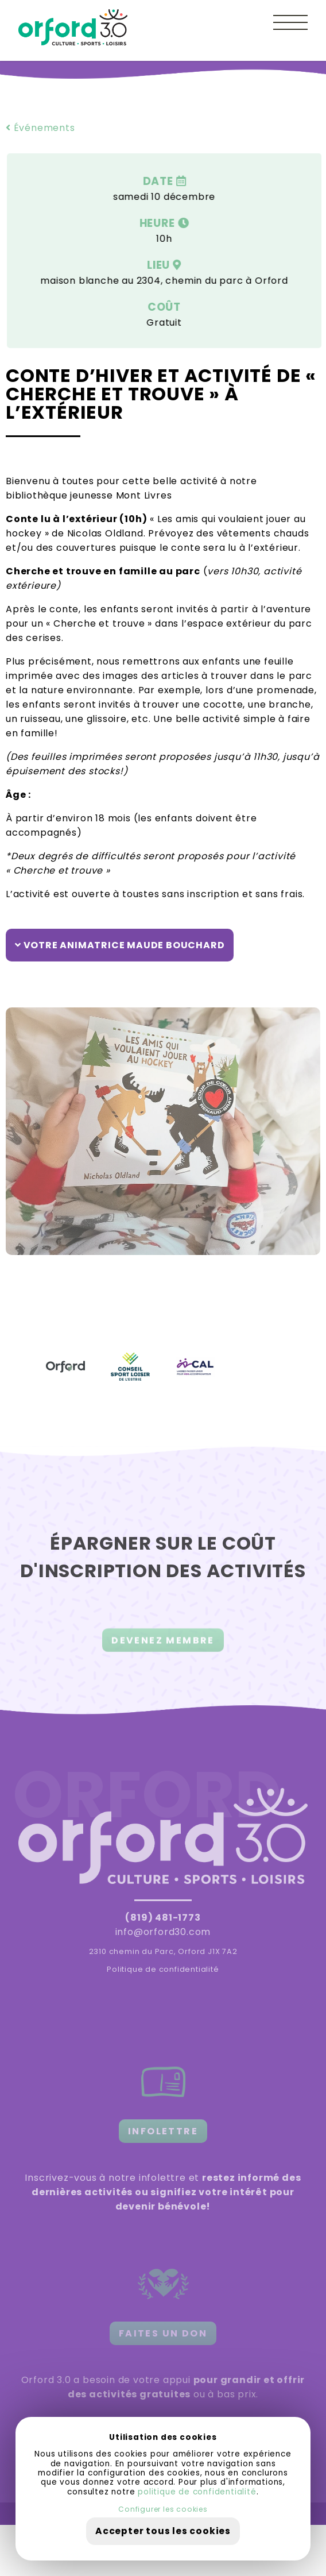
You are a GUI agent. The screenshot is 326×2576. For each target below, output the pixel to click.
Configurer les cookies (163, 2509)
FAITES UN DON (163, 2333)
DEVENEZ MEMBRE (163, 1645)
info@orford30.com (163, 1931)
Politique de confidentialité (163, 1969)
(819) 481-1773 (162, 1917)
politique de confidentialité (197, 2491)
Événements (40, 127)
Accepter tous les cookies (163, 2531)
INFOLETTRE (163, 2131)
